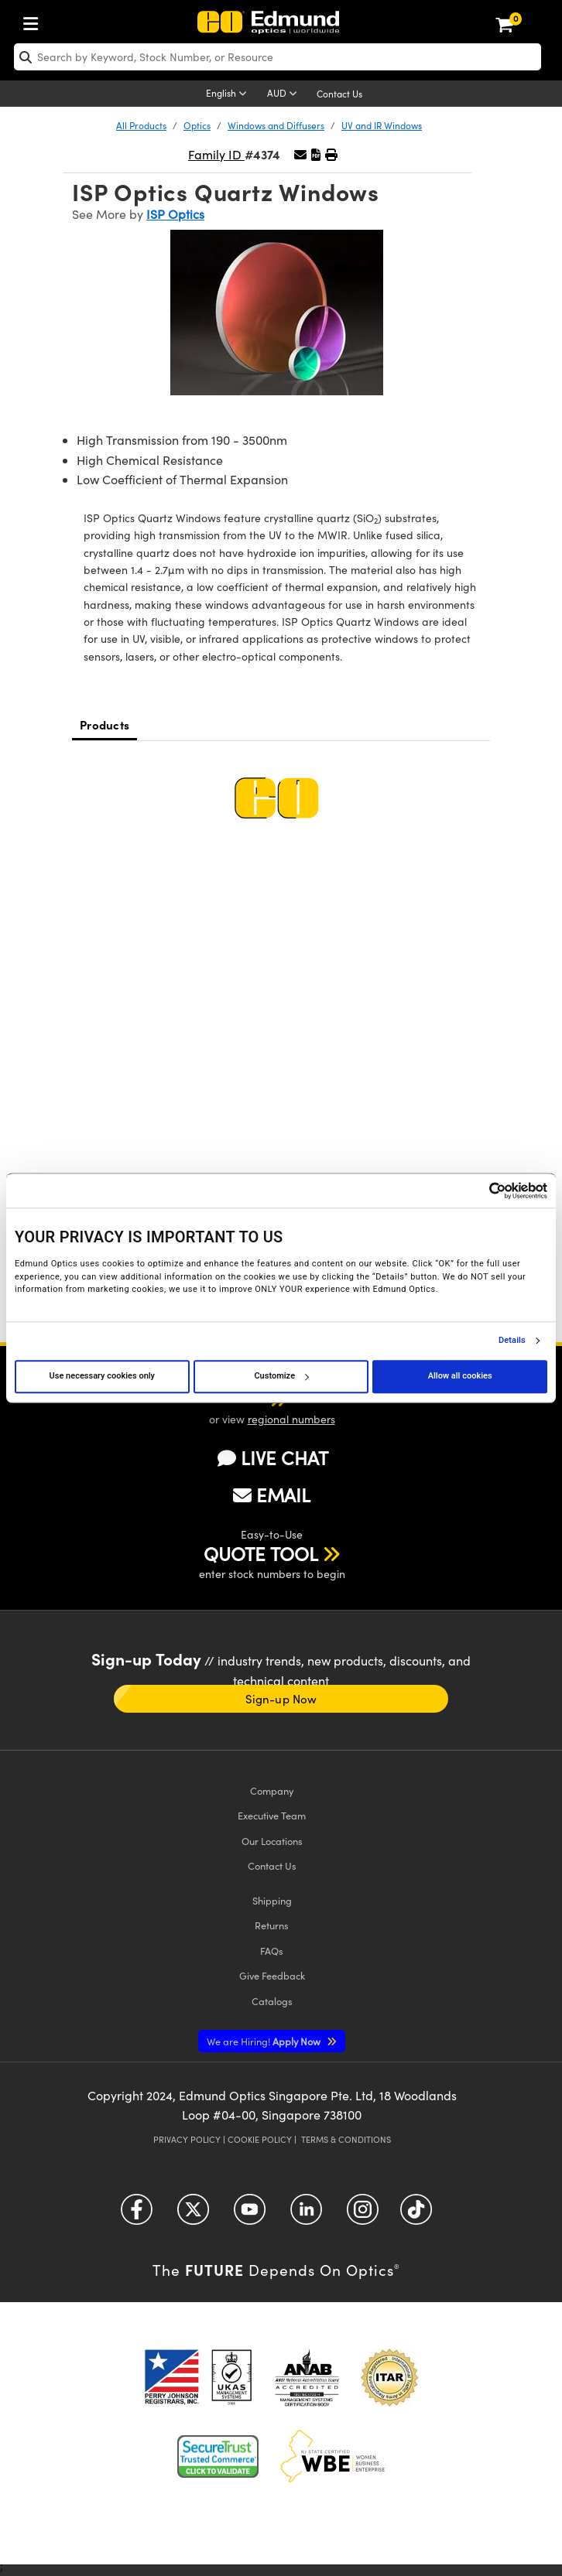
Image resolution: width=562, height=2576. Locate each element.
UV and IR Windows (381, 125)
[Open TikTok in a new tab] (416, 2215)
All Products (141, 125)
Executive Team (272, 1815)
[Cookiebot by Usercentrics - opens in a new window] (479, 1190)
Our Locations (272, 1840)
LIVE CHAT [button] (273, 1458)
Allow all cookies (460, 1375)
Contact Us (339, 93)
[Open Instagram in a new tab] (362, 2215)
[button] (316, 154)
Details (512, 1340)
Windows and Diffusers (276, 125)
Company (271, 1790)
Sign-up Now (281, 1699)
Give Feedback (272, 1975)
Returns (272, 1925)
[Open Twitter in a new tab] (193, 2215)
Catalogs (272, 2000)
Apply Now (265, 2041)
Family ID (216, 154)
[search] (277, 56)
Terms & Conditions (346, 2139)
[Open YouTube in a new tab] (249, 2215)
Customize (281, 1375)
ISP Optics (175, 214)
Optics (197, 125)
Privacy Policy (187, 2139)
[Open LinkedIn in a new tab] (306, 2215)
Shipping (272, 1900)
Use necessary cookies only (102, 1375)
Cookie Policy (260, 2139)
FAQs (271, 1950)
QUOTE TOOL (261, 1553)
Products (104, 724)
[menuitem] (34, 20)
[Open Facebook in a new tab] (136, 2215)
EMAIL (271, 1494)
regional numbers (291, 1419)
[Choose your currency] (284, 94)
